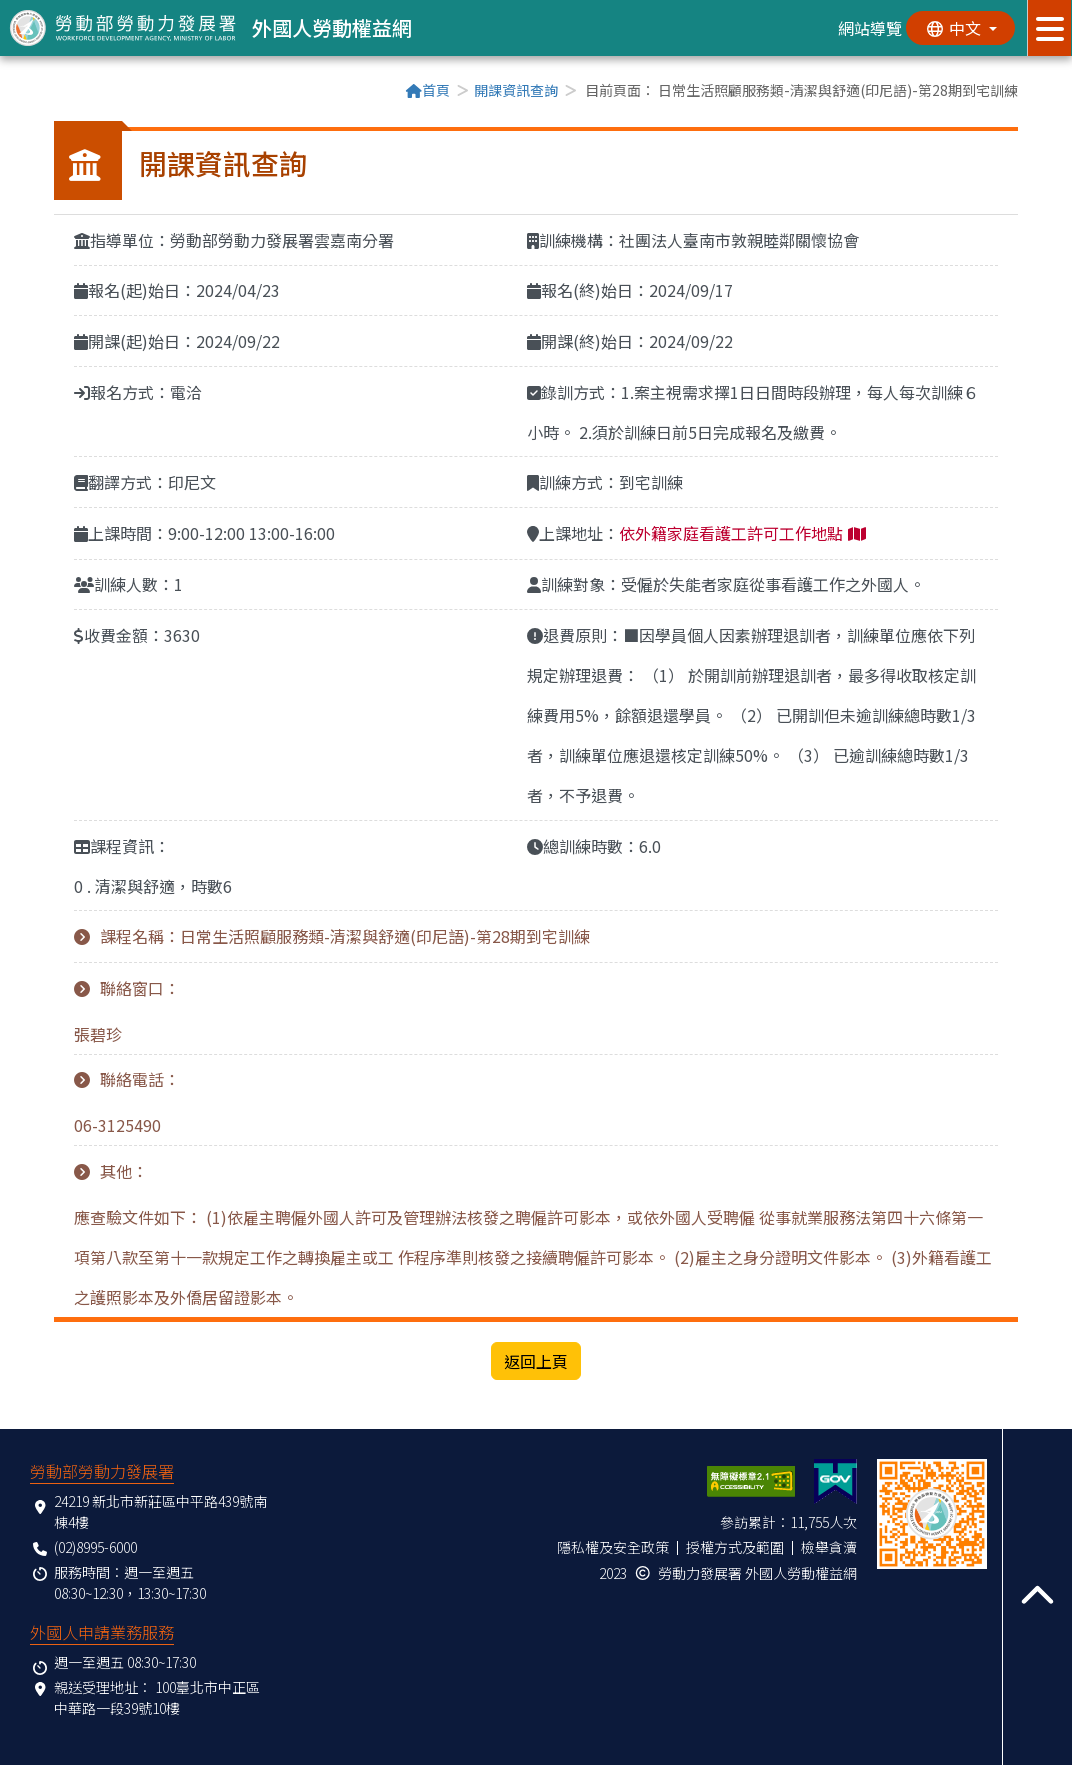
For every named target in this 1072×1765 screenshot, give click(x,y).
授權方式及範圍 (735, 1547)
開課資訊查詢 (516, 90)
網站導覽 (869, 28)
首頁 (428, 90)
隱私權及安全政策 (613, 1547)
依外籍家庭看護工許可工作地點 (731, 533)
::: (60, 92)
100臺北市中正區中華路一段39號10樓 (157, 1697)
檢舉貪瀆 (829, 1547)
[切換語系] (960, 28)
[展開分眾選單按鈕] (1049, 28)
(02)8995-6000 (95, 1547)
